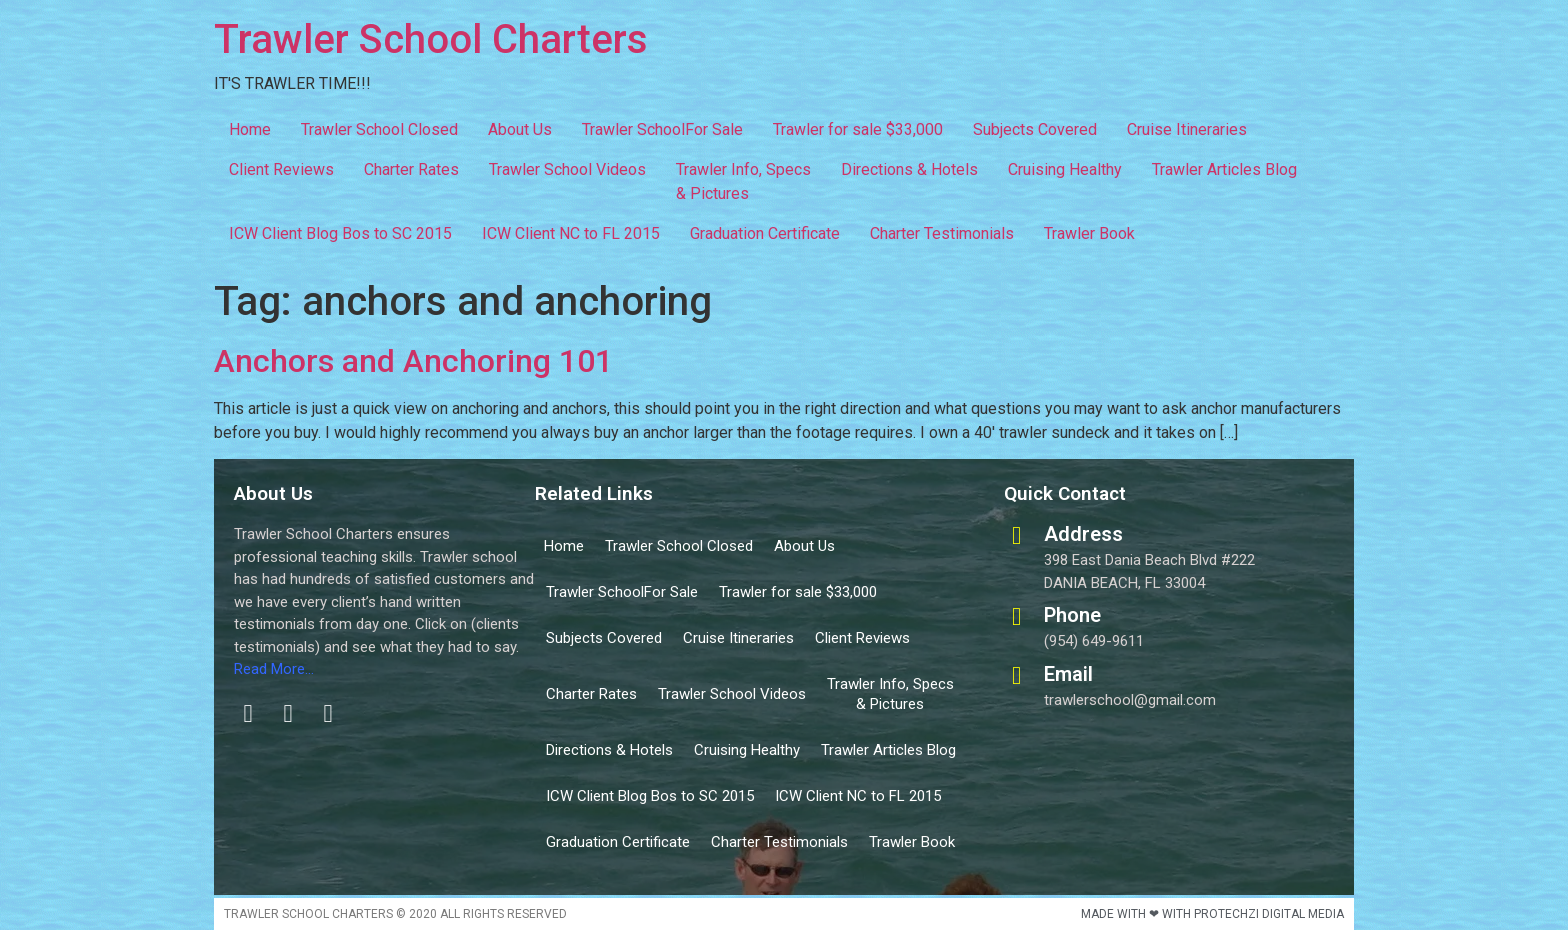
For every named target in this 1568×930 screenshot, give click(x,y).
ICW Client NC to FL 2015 (571, 233)
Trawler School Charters (431, 39)
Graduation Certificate (765, 233)
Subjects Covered (1035, 129)
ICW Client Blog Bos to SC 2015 (340, 233)
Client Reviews (281, 169)
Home (250, 129)
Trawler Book (1089, 233)
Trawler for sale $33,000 (858, 129)
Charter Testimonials (942, 233)
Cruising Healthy (1065, 169)
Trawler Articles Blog (1224, 169)
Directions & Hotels (909, 169)
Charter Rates (411, 169)
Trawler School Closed (379, 129)
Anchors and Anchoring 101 (413, 361)
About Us (520, 129)
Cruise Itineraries (1187, 129)
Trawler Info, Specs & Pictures (743, 181)
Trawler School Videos (567, 169)
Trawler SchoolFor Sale (662, 129)
